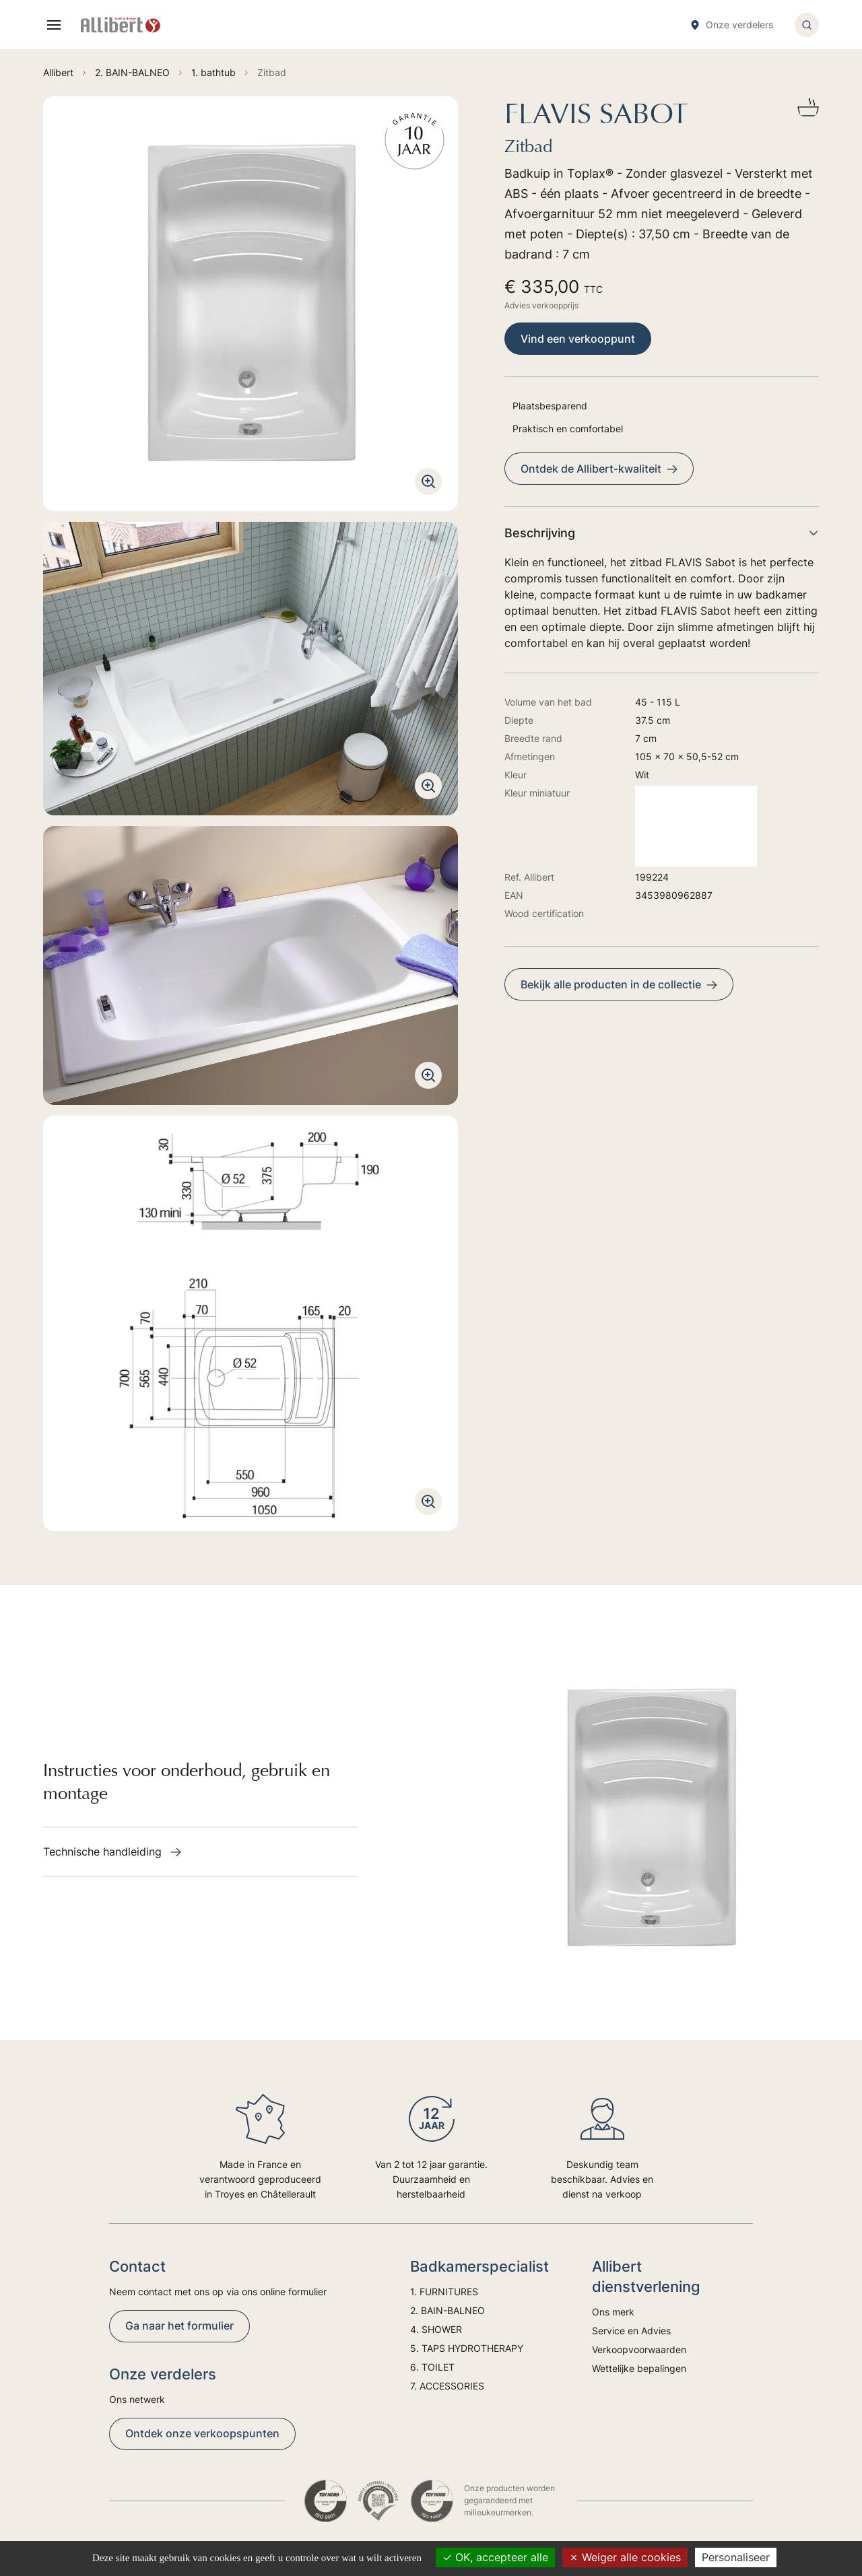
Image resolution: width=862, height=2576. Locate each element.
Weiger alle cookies (625, 2557)
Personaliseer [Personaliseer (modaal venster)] (736, 2557)
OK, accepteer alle (495, 2557)
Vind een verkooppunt (578, 338)
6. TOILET (432, 2367)
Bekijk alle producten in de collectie (619, 984)
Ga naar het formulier (179, 2325)
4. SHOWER (436, 2329)
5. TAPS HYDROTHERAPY (466, 2348)
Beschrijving (661, 533)
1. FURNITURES (444, 2291)
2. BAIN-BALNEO (447, 2310)
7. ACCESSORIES (447, 2386)
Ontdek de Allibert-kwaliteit (599, 468)
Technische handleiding (112, 1851)
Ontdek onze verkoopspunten (202, 2433)
